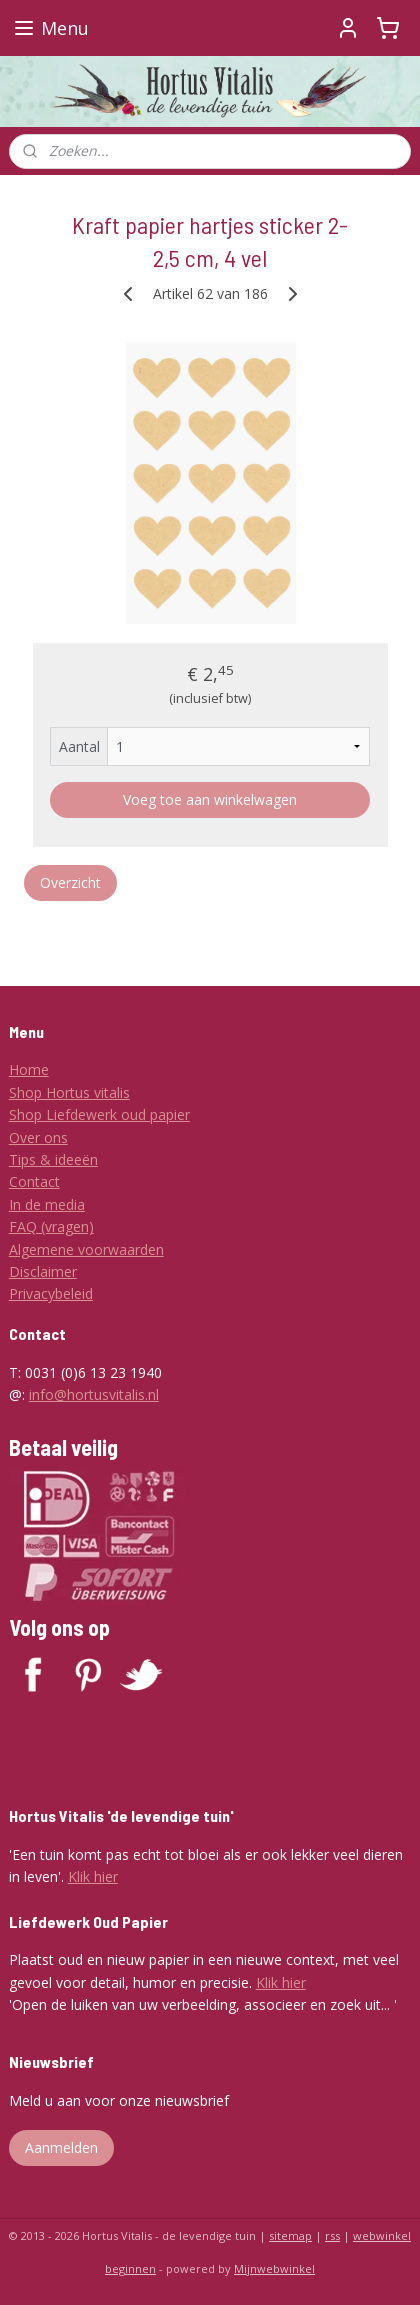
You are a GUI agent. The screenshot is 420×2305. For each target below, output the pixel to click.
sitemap (290, 2235)
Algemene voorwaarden (86, 1249)
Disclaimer (43, 1271)
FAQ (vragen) (51, 1226)
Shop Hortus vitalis (69, 1092)
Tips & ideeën (53, 1159)
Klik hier (93, 1876)
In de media (47, 1204)
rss (332, 2235)
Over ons (38, 1137)
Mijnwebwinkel (274, 2268)
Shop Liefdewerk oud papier (99, 1114)
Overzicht (70, 882)
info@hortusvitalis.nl (94, 1394)
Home (29, 1069)
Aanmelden (61, 2147)
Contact (34, 1181)
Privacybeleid (51, 1293)
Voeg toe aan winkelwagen (210, 799)
